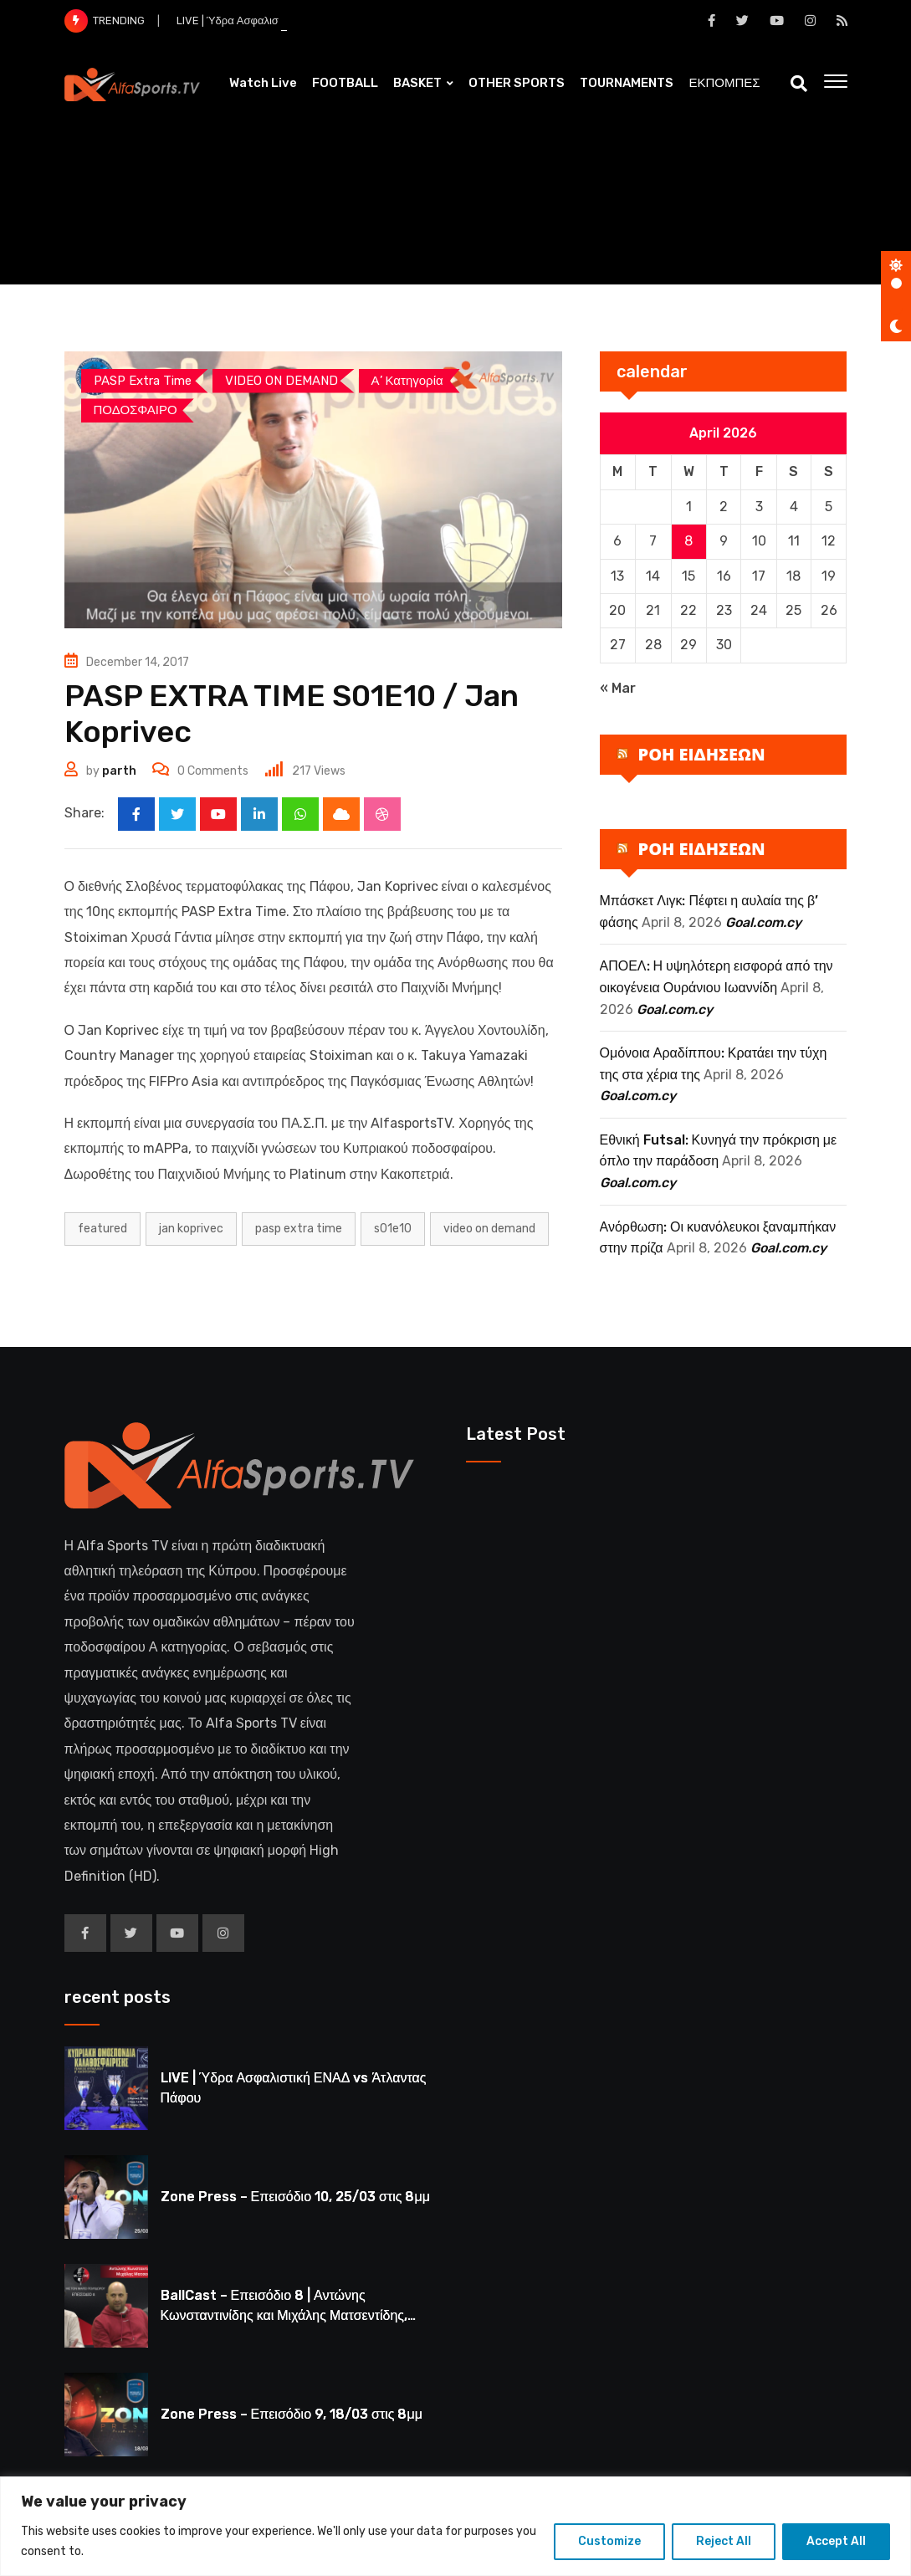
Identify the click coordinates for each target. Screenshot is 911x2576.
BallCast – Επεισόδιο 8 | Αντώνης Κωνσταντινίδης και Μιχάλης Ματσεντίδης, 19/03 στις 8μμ (284, 2315)
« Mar (618, 688)
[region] (455, 2526)
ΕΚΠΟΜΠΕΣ (724, 82)
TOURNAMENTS (626, 82)
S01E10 (393, 1228)
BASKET (417, 82)
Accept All (836, 2541)
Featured (102, 1228)
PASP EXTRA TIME (298, 1228)
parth (119, 771)
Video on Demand (489, 1228)
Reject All (723, 2541)
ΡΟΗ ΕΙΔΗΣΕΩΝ (701, 754)
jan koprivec (191, 1228)
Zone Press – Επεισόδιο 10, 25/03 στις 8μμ (295, 2197)
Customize (609, 2541)
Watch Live (263, 82)
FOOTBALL (345, 82)
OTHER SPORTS (516, 82)
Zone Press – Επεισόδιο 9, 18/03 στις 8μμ (291, 2414)
